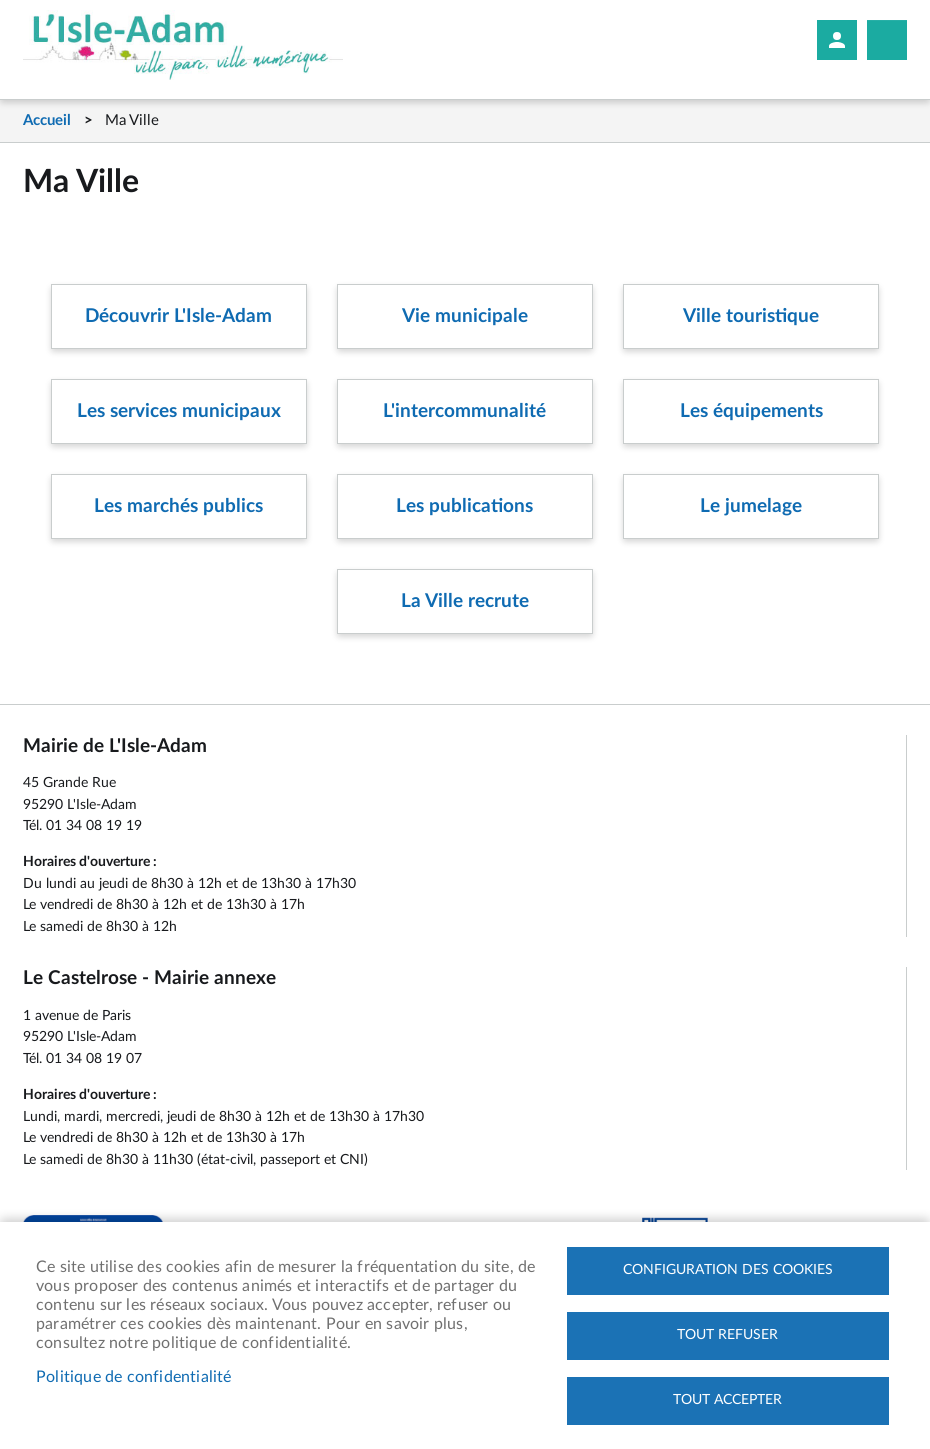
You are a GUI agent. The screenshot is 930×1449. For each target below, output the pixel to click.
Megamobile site (887, 40)
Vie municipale (465, 316)
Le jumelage (751, 506)
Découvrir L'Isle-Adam (178, 316)
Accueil (47, 120)
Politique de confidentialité (134, 1377)
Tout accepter (727, 1400)
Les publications (464, 506)
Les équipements (751, 411)
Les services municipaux (179, 411)
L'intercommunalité (464, 411)
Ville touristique (751, 316)
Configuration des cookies (728, 1270)
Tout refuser (727, 1335)
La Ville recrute (465, 601)
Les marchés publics (178, 506)
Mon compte (837, 40)
